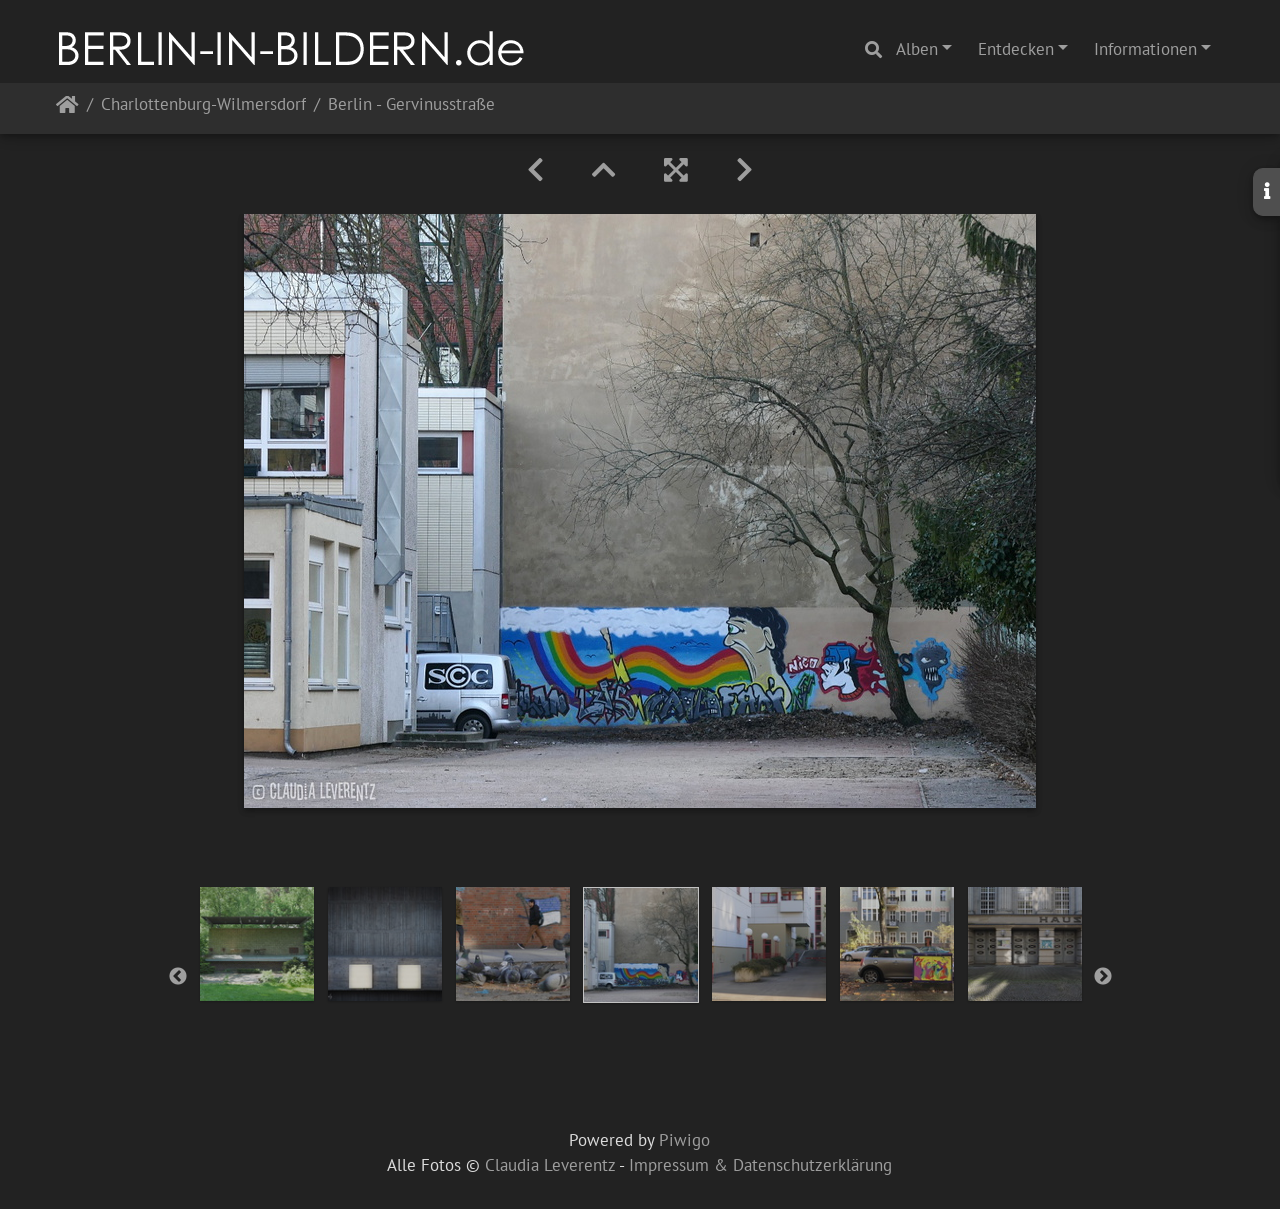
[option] (257, 944)
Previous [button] (178, 977)
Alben (917, 49)
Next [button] (1103, 977)
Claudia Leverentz (550, 1165)
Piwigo (684, 1140)
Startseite (67, 108)
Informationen (1145, 49)
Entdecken (1016, 49)
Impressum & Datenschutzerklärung (760, 1165)
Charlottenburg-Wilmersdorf (203, 105)
